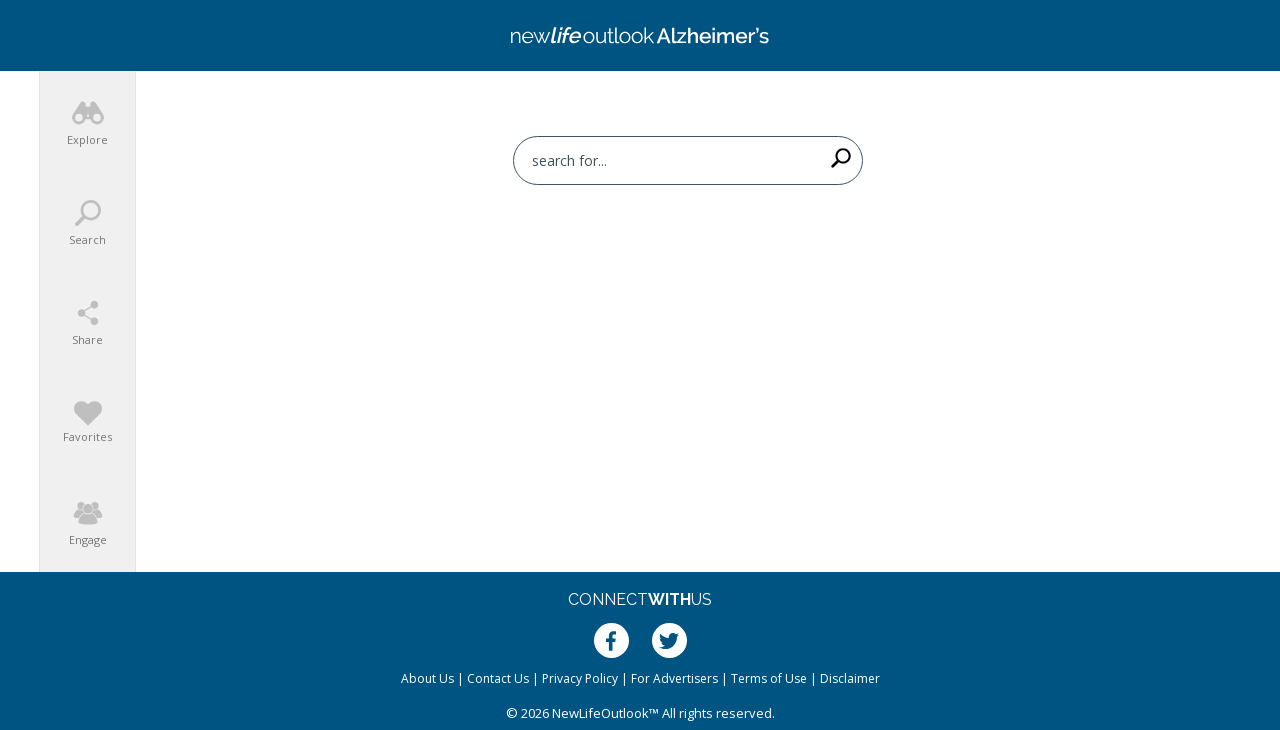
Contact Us (498, 678)
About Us (427, 678)
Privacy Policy (580, 678)
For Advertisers (674, 678)
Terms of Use (769, 678)
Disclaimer (850, 678)
